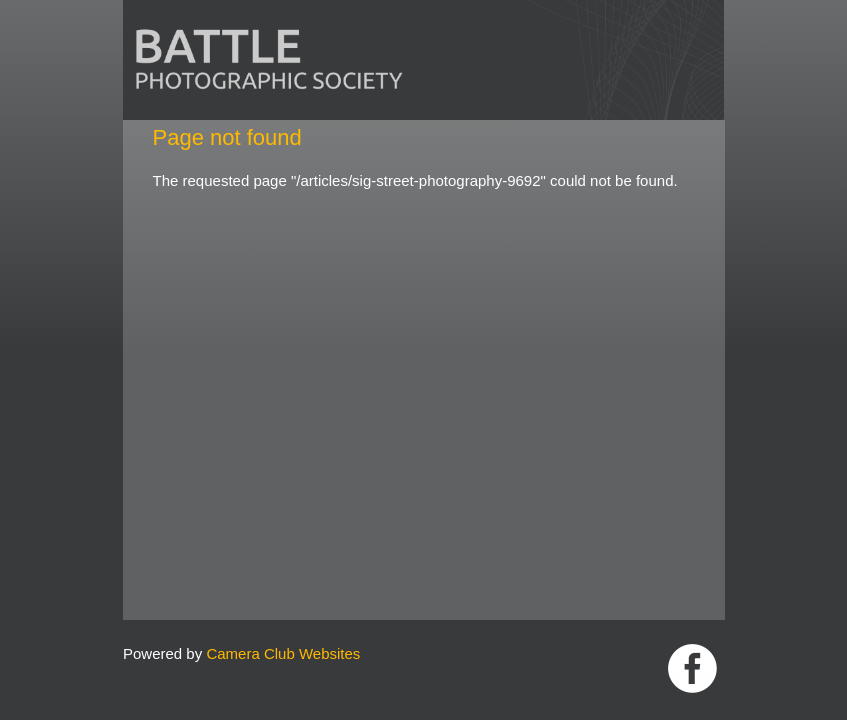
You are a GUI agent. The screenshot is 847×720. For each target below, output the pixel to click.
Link (692, 668)
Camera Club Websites (283, 653)
